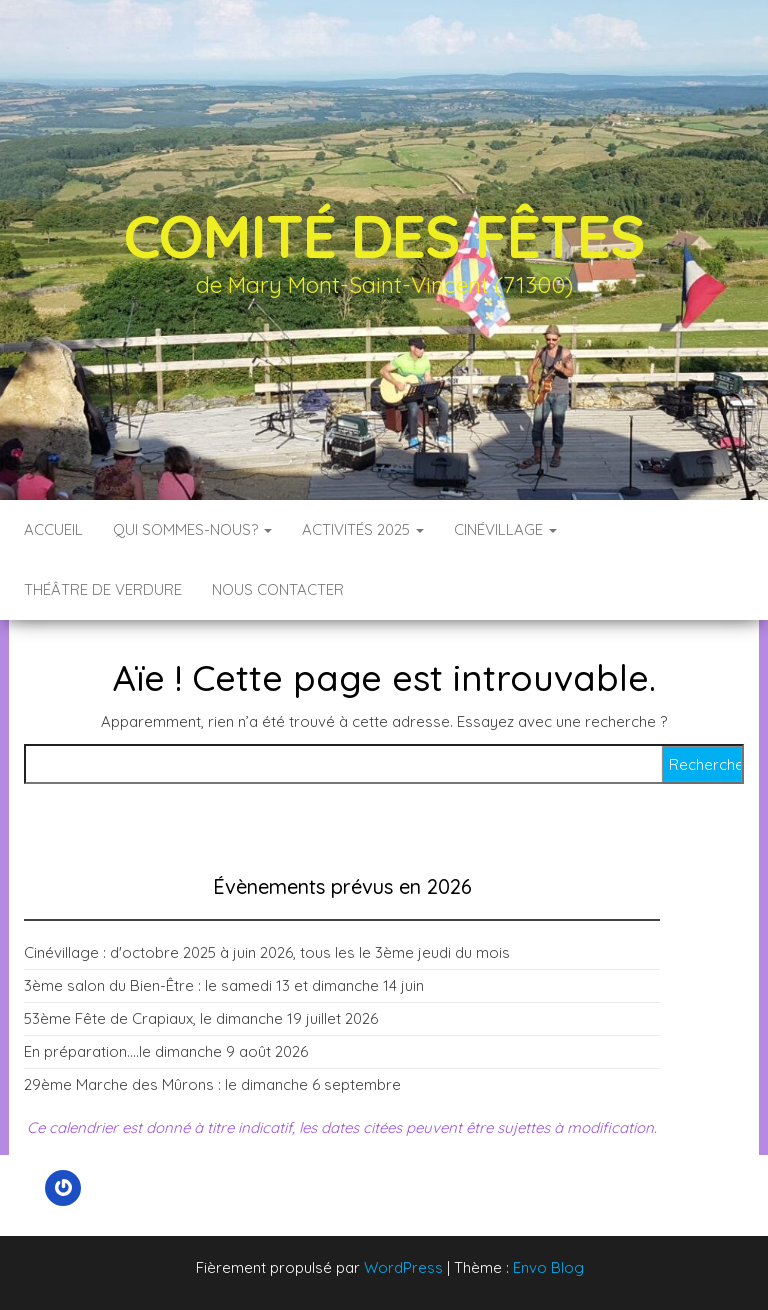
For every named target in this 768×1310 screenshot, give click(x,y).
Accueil (53, 529)
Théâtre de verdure (103, 589)
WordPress (403, 1267)
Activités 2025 (363, 529)
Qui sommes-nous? (192, 529)
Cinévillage (505, 529)
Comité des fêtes (384, 235)
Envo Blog (548, 1267)
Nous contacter (278, 589)
